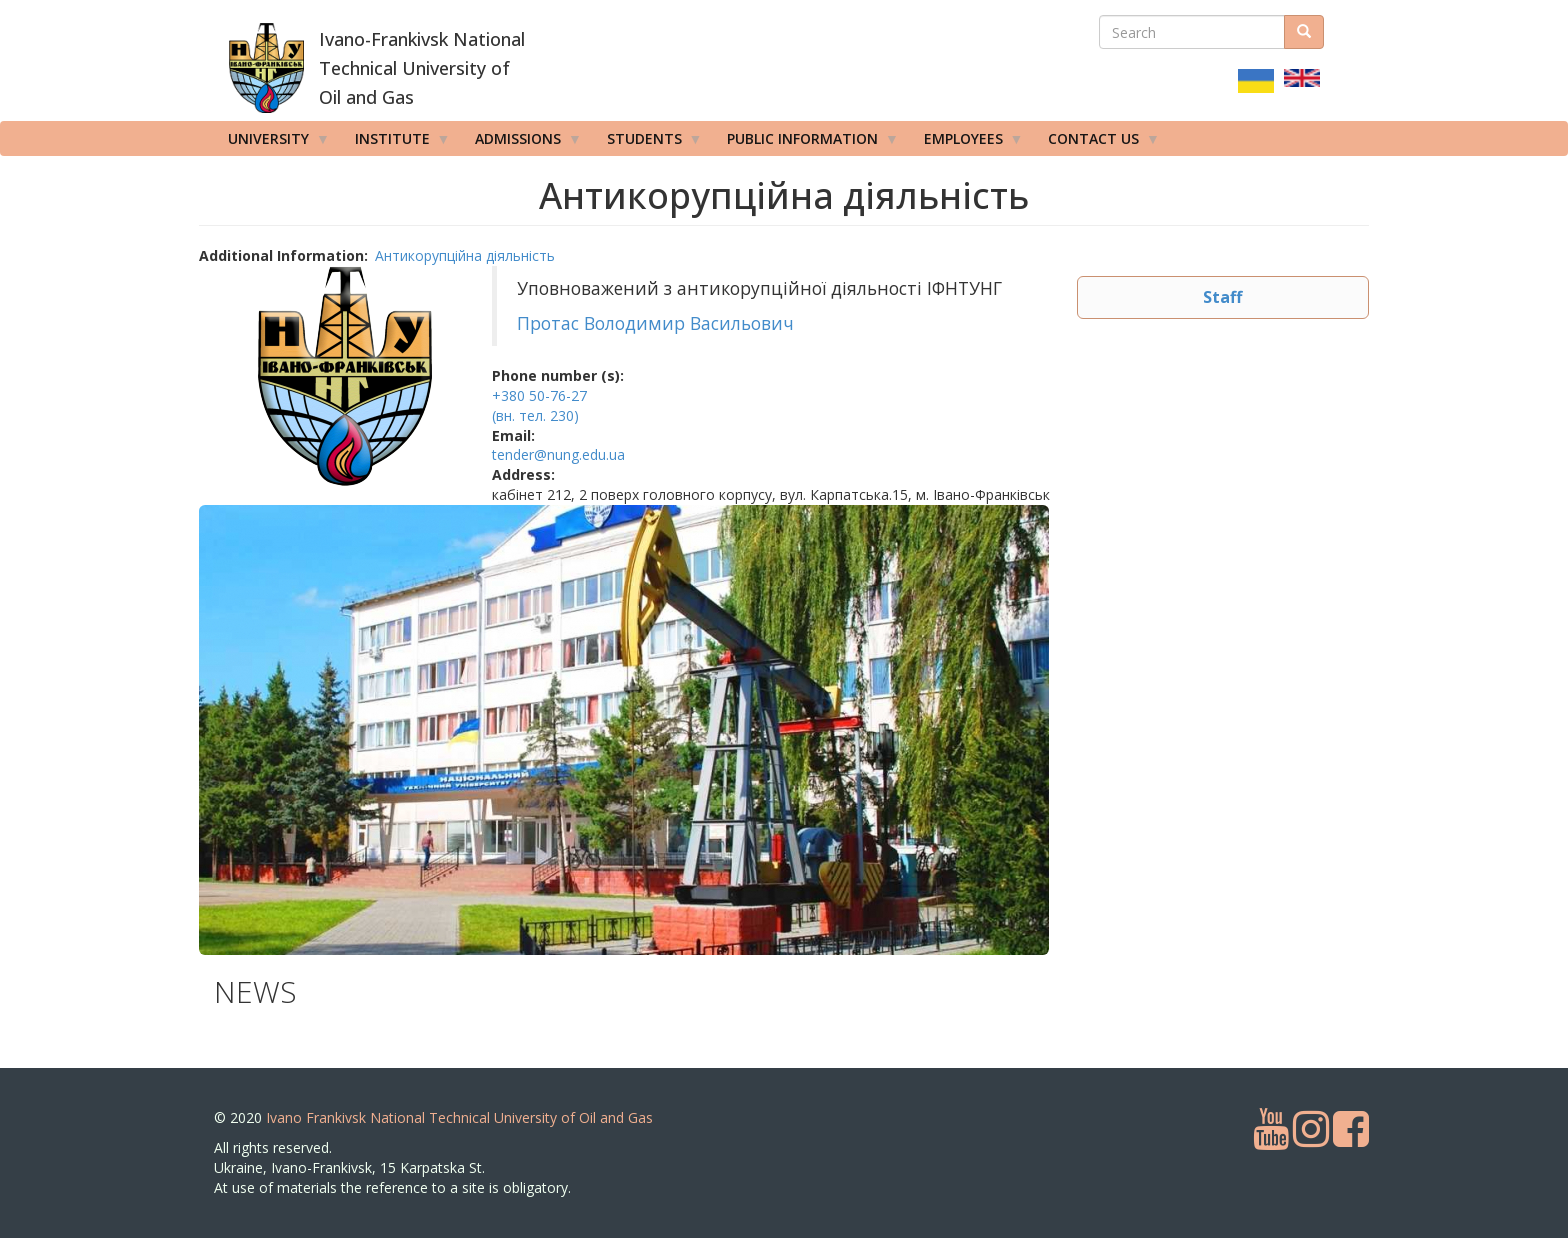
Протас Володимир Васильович (658, 323)
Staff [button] (1222, 297)
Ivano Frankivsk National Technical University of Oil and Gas (459, 1117)
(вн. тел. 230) (535, 415)
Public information (806, 143)
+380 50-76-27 (539, 395)
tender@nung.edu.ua (558, 454)
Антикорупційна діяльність (465, 255)
